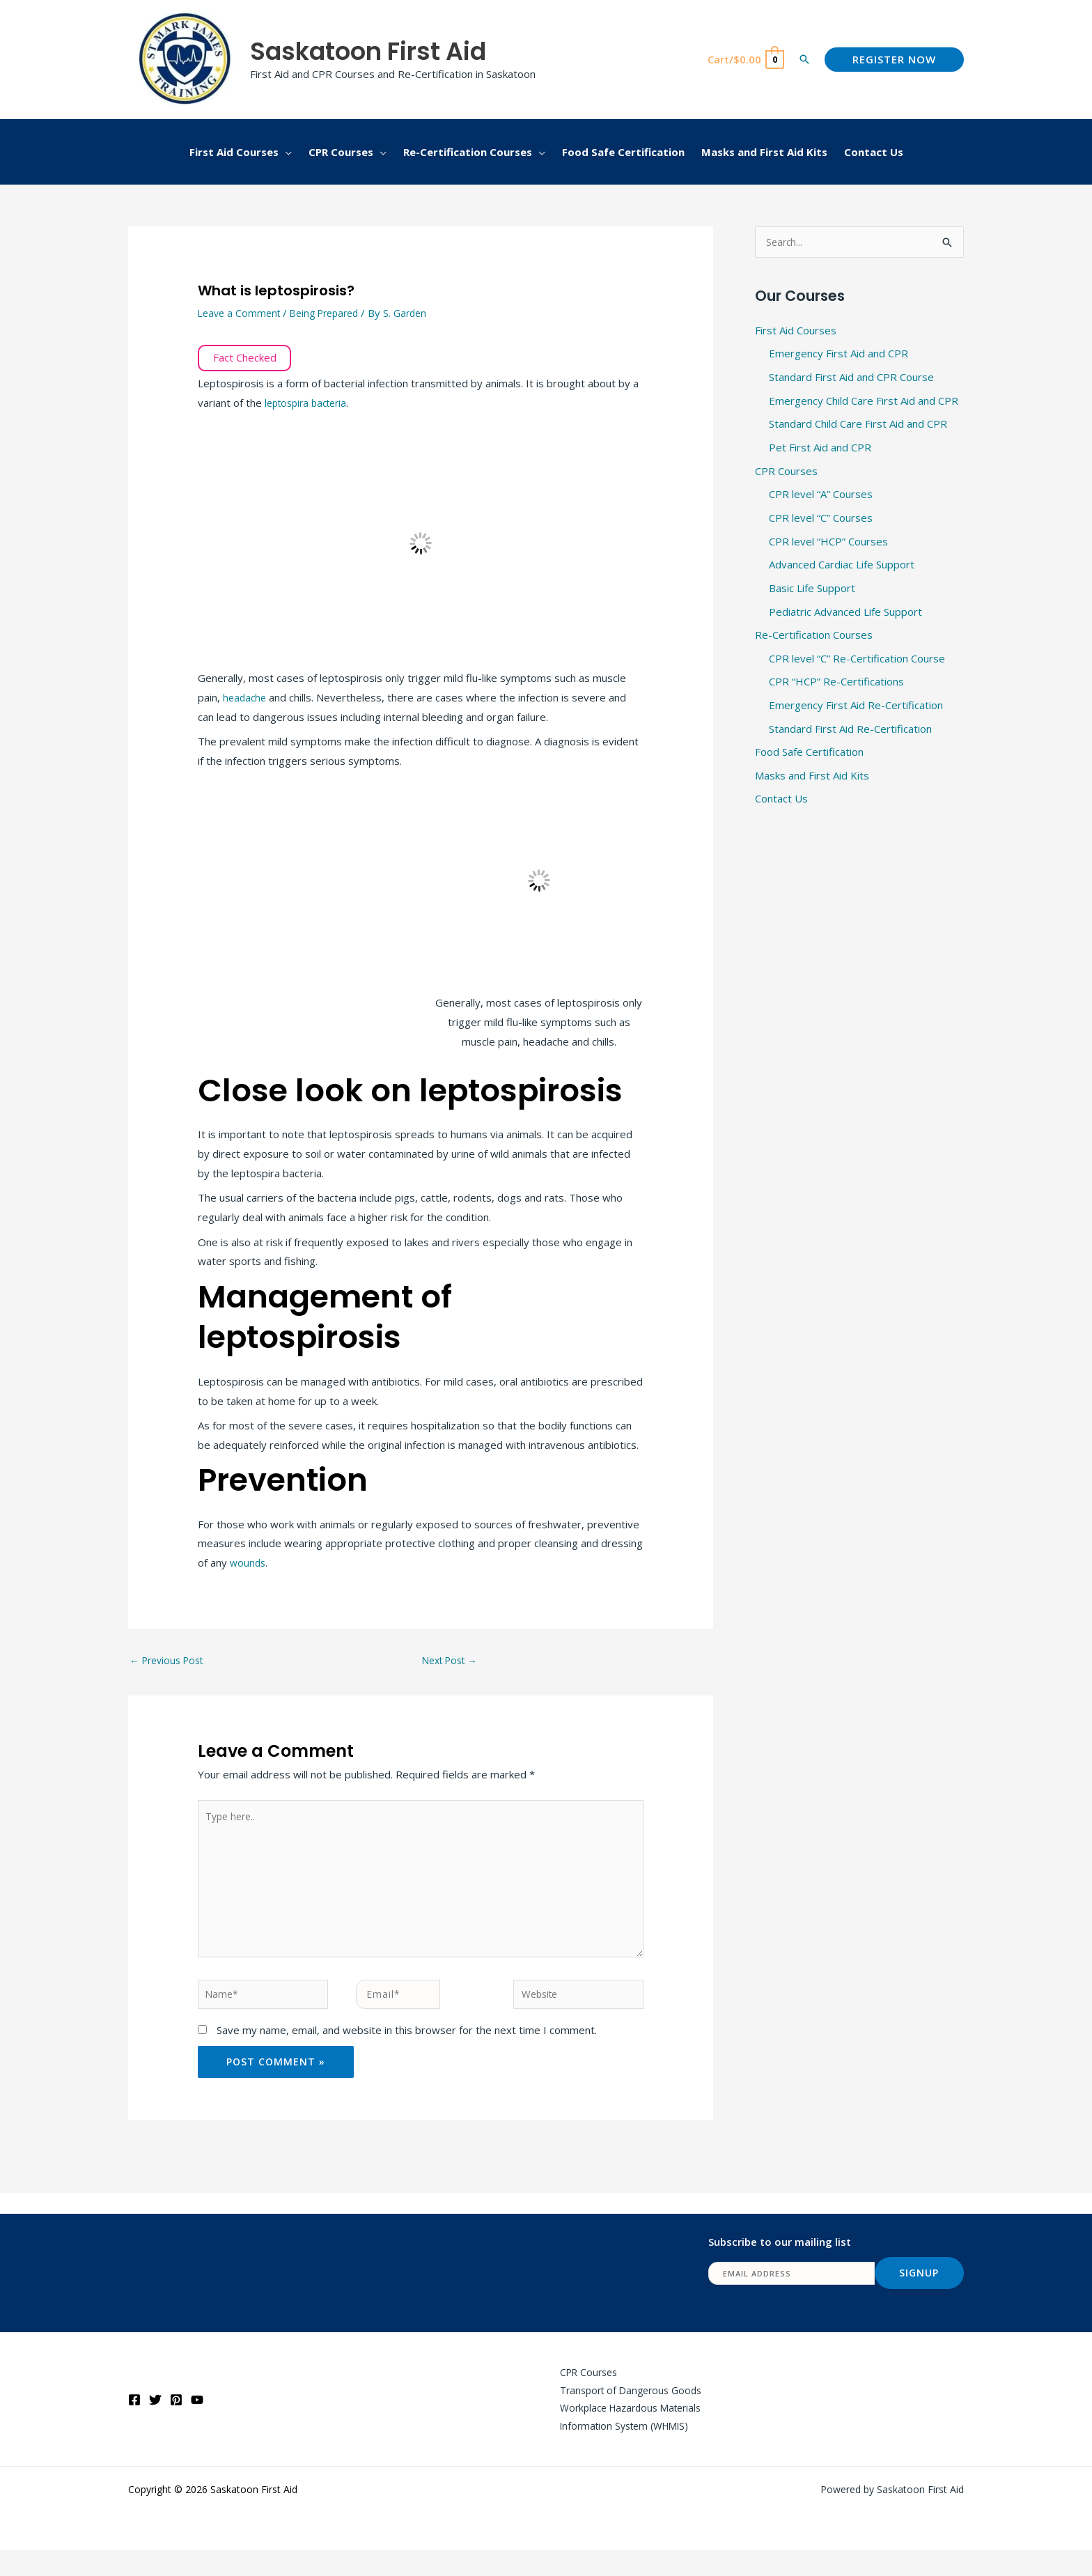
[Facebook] (134, 2422)
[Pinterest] (176, 2422)
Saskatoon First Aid (368, 51)
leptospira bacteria (310, 403)
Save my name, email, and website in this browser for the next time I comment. (407, 2049)
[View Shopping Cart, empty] (745, 59)
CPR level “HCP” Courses (828, 543)
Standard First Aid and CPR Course (851, 378)
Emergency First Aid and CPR (838, 355)
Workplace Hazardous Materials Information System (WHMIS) (622, 2441)
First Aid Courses (795, 331)
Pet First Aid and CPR (820, 449)
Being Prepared (332, 313)
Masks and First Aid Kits (812, 777)
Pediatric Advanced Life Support (845, 613)
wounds (248, 1562)
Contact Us (781, 801)
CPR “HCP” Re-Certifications (836, 683)
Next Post (453, 1661)
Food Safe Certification (809, 754)
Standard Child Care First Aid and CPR (858, 425)
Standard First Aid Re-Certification (850, 731)
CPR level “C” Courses (821, 519)
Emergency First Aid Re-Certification (856, 707)
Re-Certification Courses (814, 637)
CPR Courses (786, 472)
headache (247, 697)
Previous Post (170, 1661)
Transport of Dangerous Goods (622, 2412)
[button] (804, 59)
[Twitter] (155, 2422)
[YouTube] (197, 2422)
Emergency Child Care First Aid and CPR (863, 401)
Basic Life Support (812, 589)
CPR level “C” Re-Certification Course (857, 660)
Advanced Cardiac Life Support (841, 566)
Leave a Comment (241, 313)
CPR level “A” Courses (821, 495)
